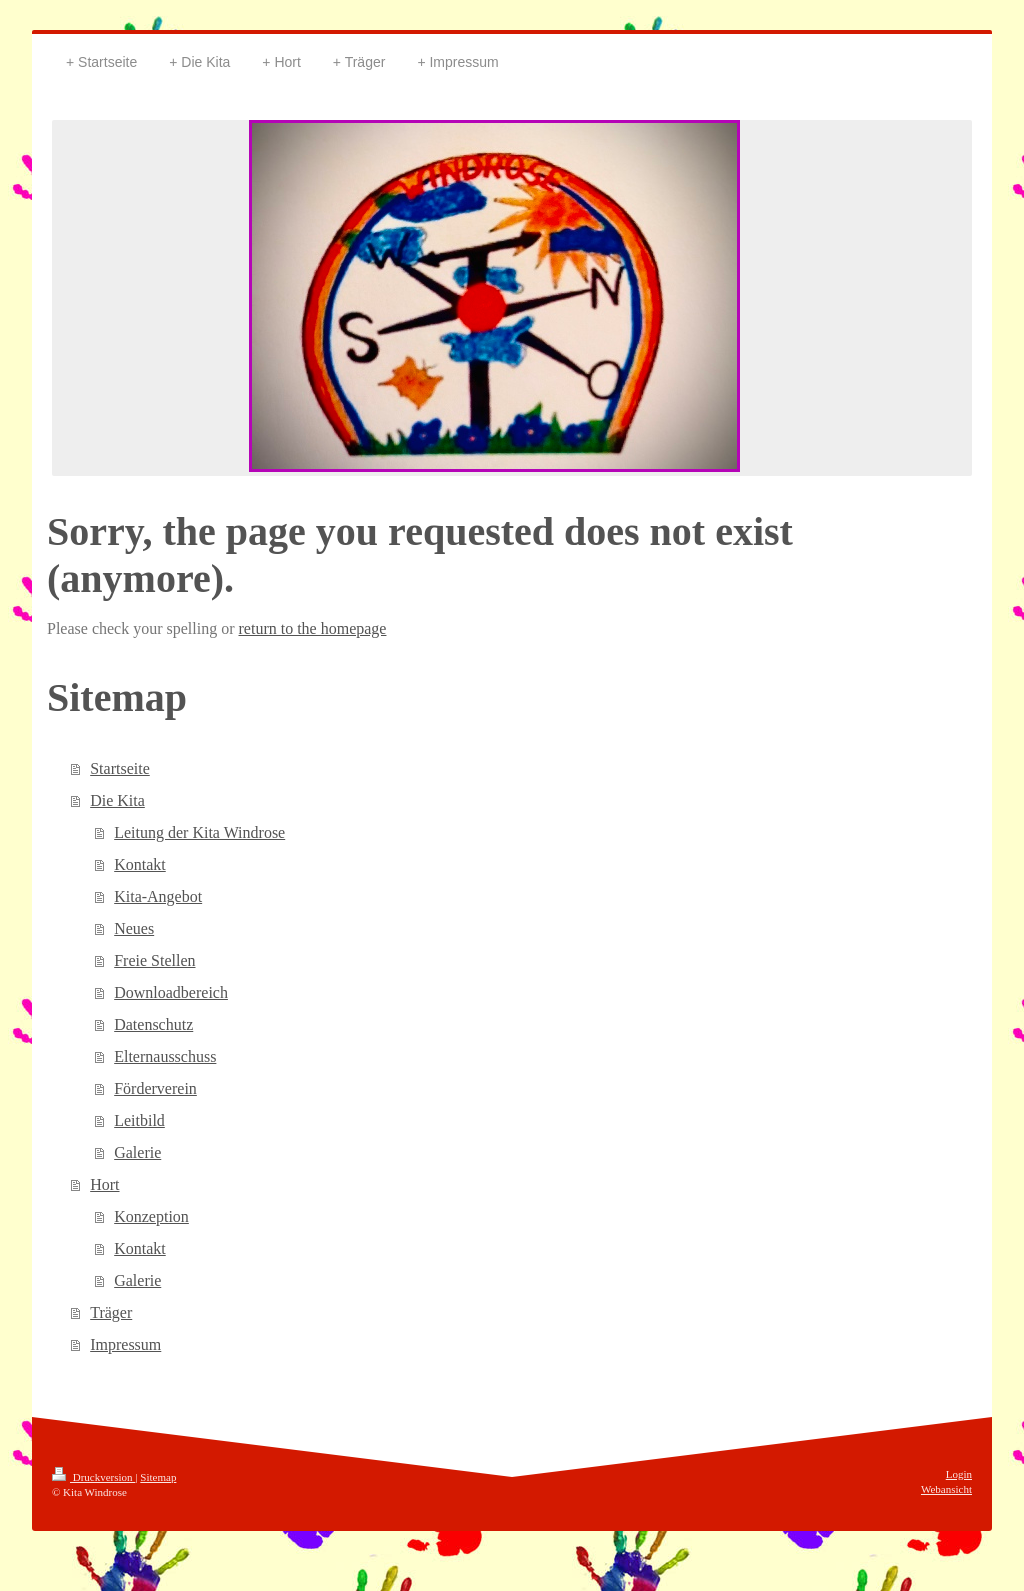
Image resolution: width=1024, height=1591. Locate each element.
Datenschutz (153, 1024)
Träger (111, 1312)
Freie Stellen (154, 960)
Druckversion (93, 1477)
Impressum (125, 1344)
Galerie (137, 1152)
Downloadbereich (171, 992)
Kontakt (140, 864)
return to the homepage (313, 628)
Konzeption (151, 1216)
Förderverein (155, 1088)
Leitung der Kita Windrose (199, 832)
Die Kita (117, 800)
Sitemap (158, 1477)
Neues (134, 928)
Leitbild (139, 1120)
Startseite (120, 768)
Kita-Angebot (158, 896)
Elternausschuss (165, 1056)
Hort (104, 1184)
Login (959, 1474)
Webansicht (946, 1489)
